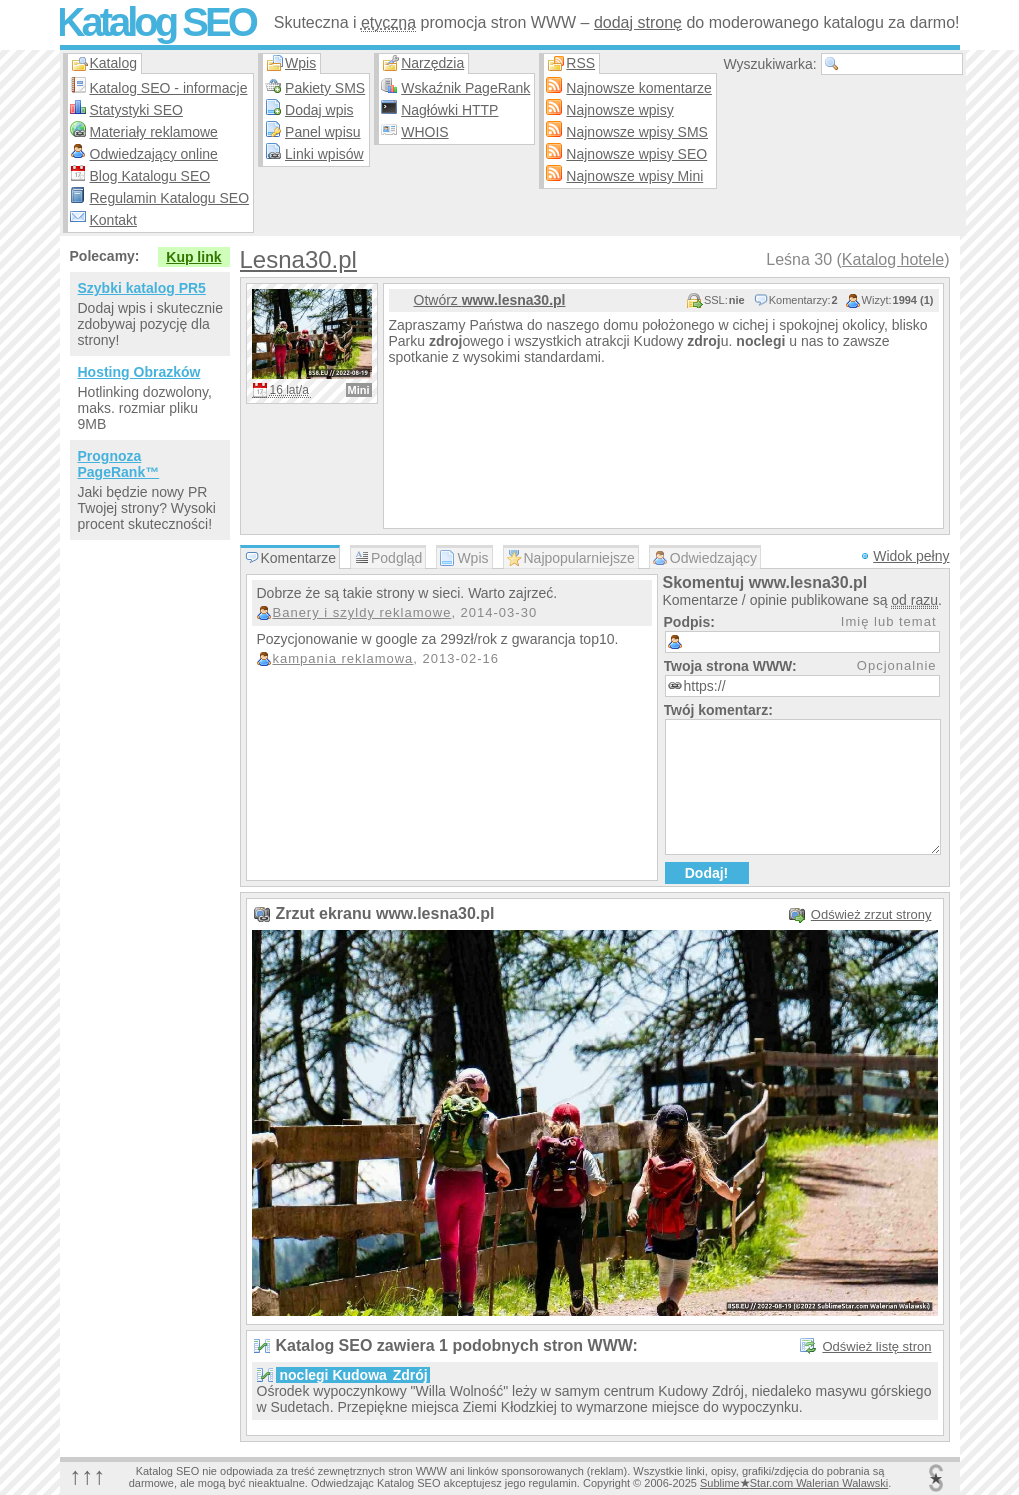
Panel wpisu (323, 132)
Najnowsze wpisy (619, 110)
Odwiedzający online (154, 154)
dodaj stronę (638, 22)
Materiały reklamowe (154, 132)
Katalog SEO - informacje (169, 88)
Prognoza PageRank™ (119, 464)
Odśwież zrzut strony (871, 914)
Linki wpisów (324, 154)
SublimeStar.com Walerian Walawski (794, 1483)
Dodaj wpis (319, 110)
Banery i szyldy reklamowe (362, 612)
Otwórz (490, 300)
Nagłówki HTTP (449, 110)
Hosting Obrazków (139, 372)
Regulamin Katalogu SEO (170, 198)
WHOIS (424, 132)
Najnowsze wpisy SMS (637, 132)
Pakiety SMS (325, 88)
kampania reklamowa (343, 658)
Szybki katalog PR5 (142, 288)
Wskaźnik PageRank (465, 88)
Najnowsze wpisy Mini (634, 176)
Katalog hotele (893, 259)
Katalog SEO (156, 22)
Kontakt (113, 220)
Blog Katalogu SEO (150, 176)
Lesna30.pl (298, 259)
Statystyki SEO (136, 110)
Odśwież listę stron (876, 1346)
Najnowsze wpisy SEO (636, 154)
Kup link (193, 257)
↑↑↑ (88, 1475)
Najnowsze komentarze (639, 88)
